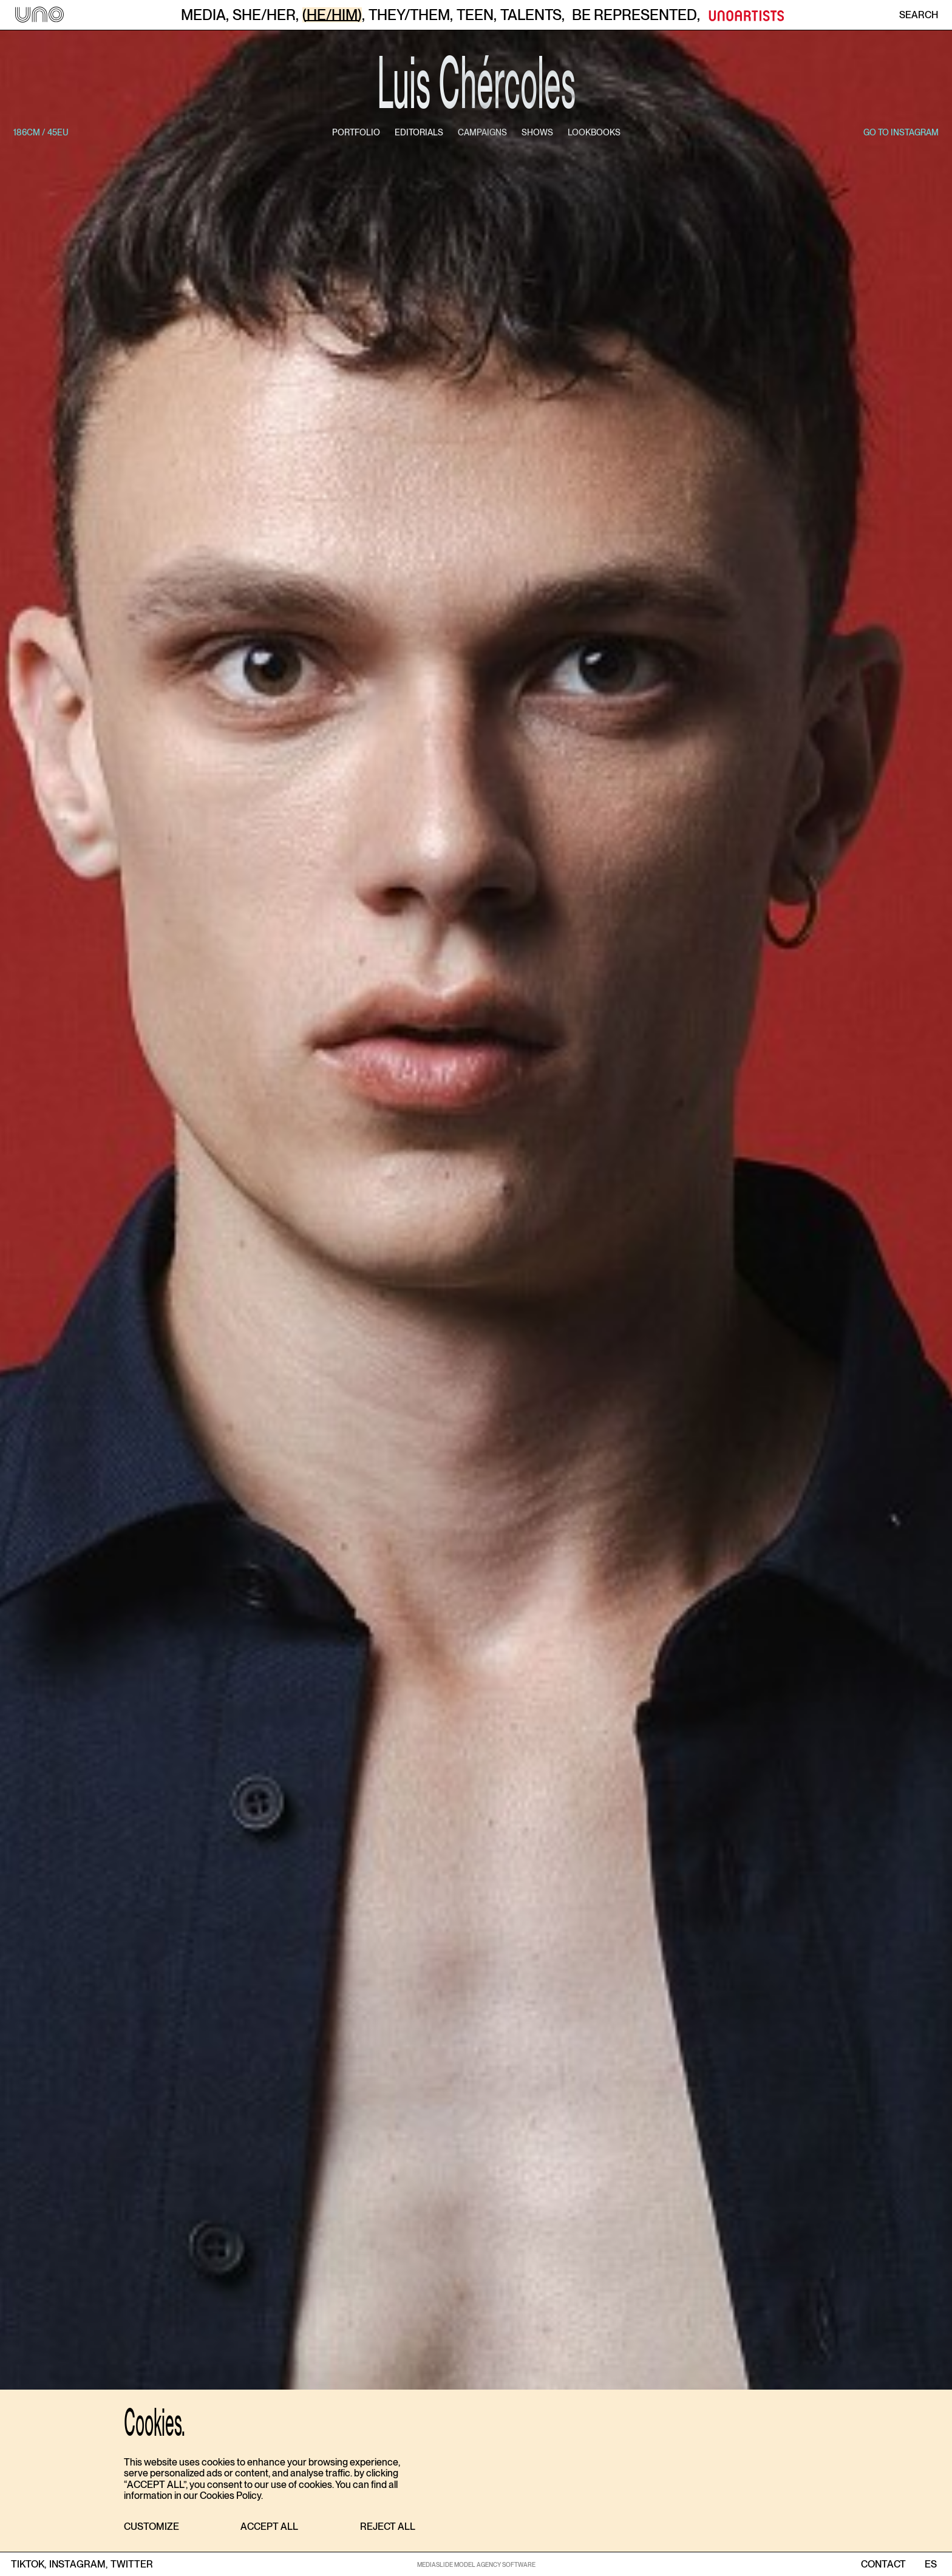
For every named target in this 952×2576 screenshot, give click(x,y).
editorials (419, 132)
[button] (151, 2527)
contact (883, 2564)
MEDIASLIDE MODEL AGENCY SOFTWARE (476, 2564)
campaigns (482, 132)
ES (930, 2564)
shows (537, 132)
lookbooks (594, 132)
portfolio (356, 132)
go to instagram (901, 132)
